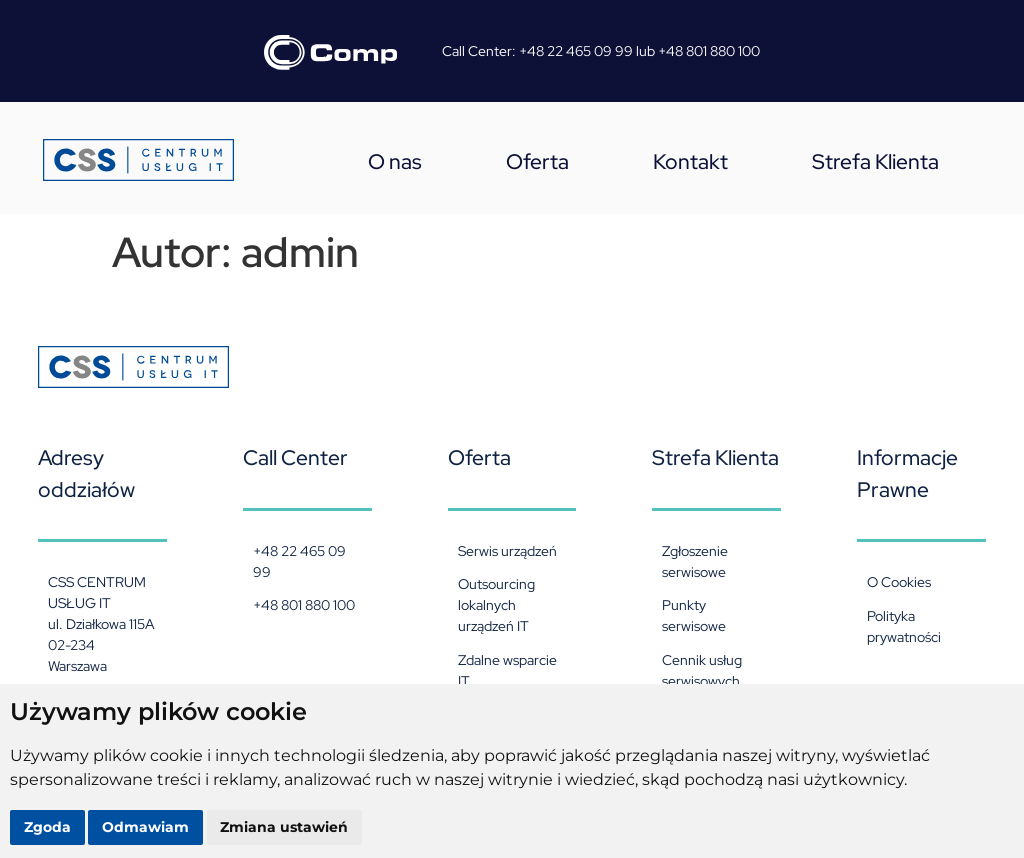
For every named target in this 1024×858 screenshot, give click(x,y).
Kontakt (690, 161)
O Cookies (899, 582)
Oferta (537, 161)
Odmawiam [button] (146, 827)
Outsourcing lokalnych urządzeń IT (496, 605)
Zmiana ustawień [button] (285, 827)
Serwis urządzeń (507, 551)
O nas (395, 161)
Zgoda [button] (47, 827)
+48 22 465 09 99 (576, 51)
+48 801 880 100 (709, 51)
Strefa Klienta (875, 161)
